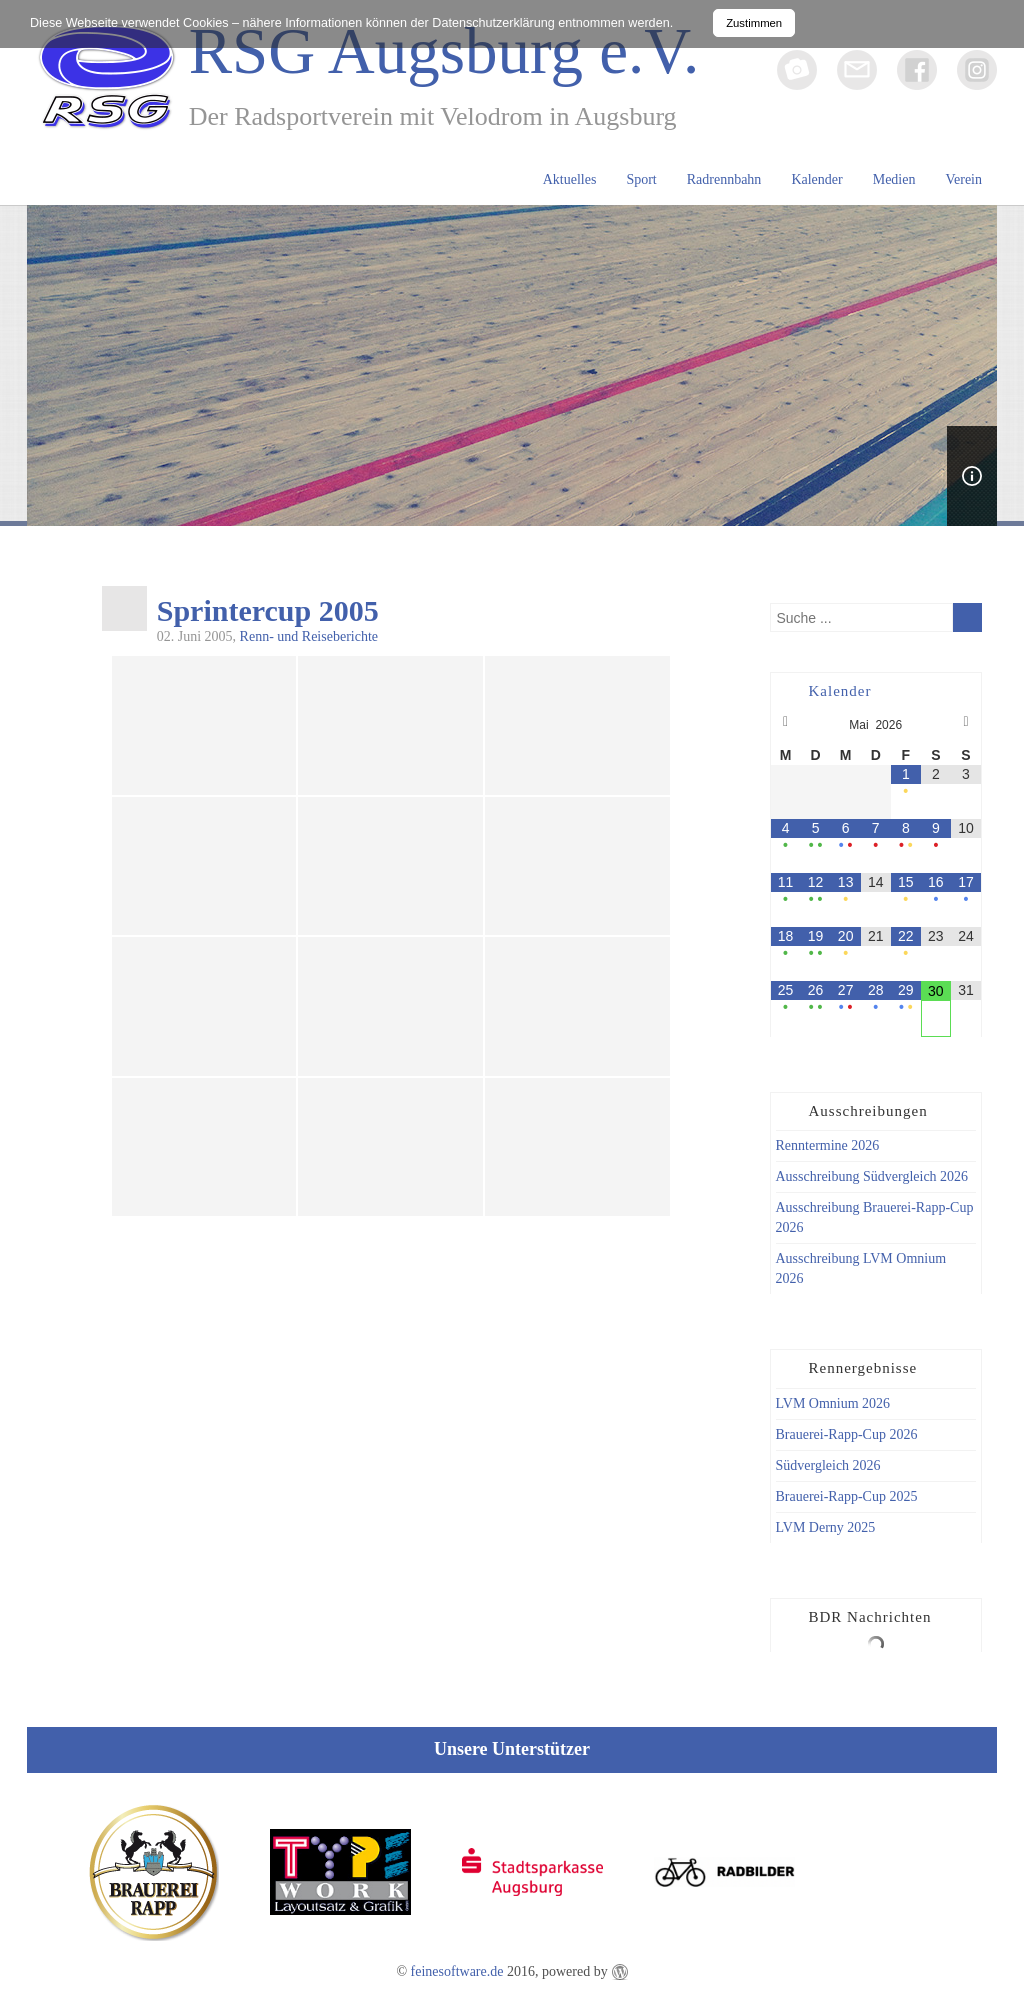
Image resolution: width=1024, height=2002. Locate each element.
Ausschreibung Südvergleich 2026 (872, 1176)
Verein (963, 179)
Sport (641, 179)
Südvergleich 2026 (828, 1465)
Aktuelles (570, 179)
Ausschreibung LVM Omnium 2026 (861, 1268)
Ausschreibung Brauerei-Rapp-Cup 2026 (875, 1217)
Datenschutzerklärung (493, 23)
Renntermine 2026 (828, 1145)
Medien (894, 179)
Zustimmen (754, 23)
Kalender (816, 179)
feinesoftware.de (457, 1971)
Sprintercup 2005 (268, 611)
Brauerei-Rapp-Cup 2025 (847, 1496)
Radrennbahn (724, 179)
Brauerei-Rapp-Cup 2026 (847, 1434)
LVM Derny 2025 (826, 1527)
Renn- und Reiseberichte (309, 636)
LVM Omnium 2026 (833, 1403)
